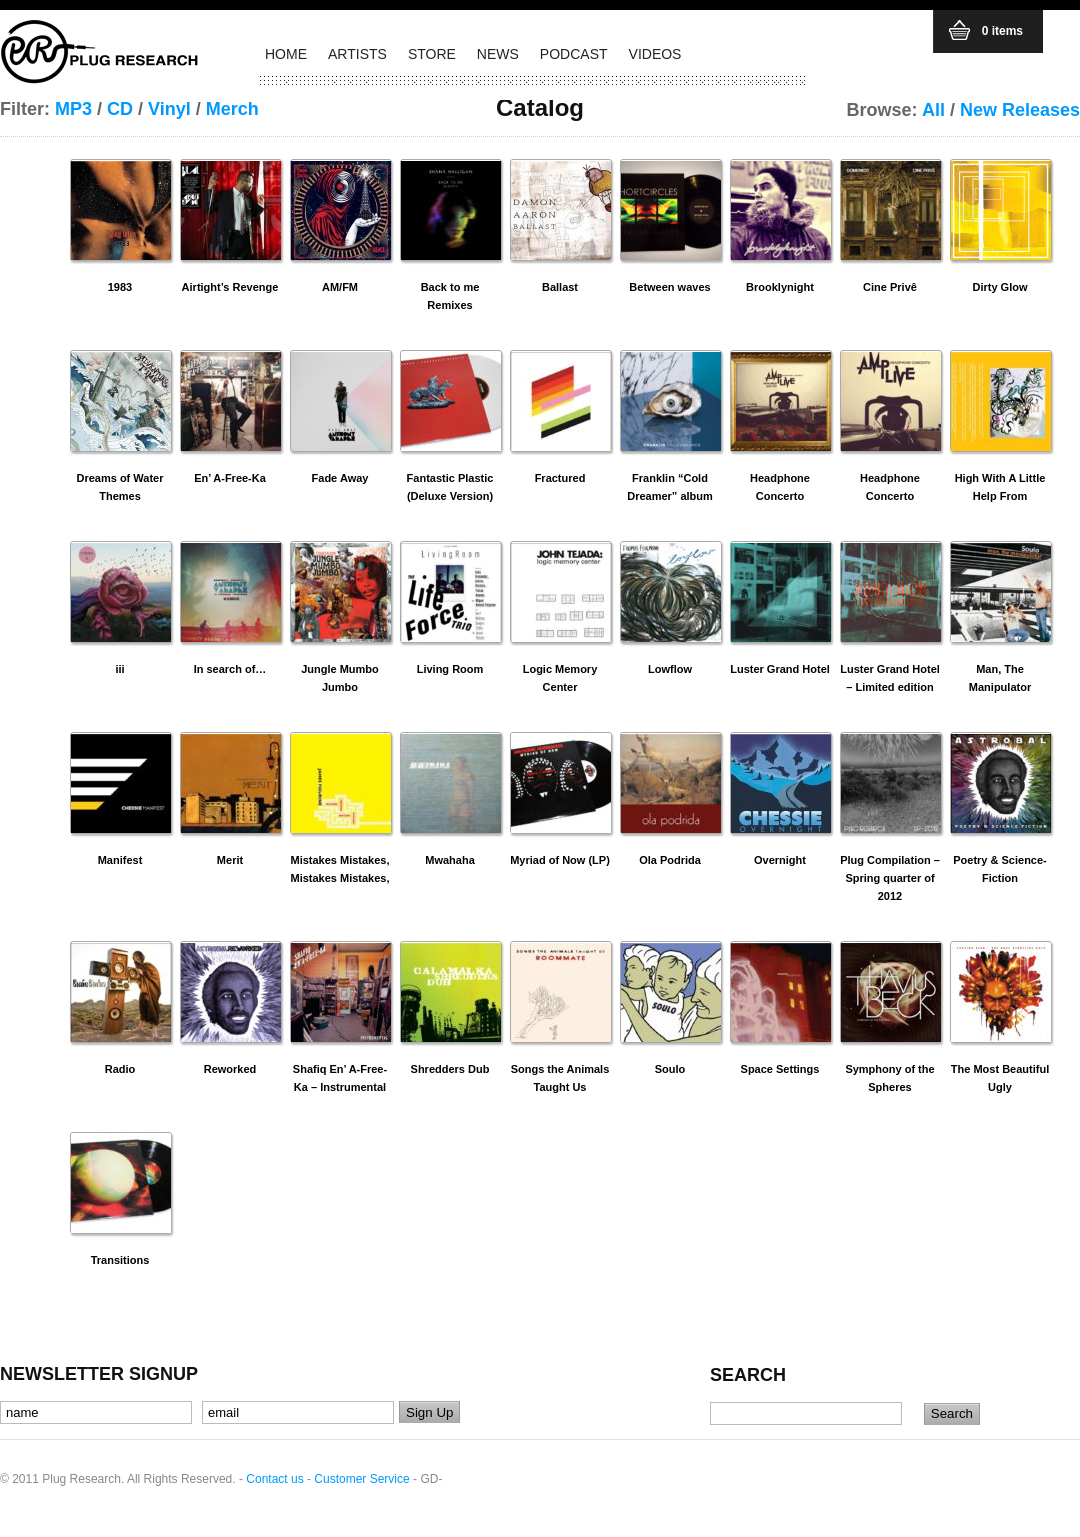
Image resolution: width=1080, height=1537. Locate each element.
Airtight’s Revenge (230, 287)
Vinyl (169, 109)
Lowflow (670, 669)
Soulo (670, 1069)
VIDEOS (655, 54)
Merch (232, 109)
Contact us (274, 1479)
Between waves (669, 287)
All (933, 110)
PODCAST (574, 54)
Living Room (450, 669)
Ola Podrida (670, 860)
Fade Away (340, 478)
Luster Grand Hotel (780, 669)
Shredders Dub (450, 1069)
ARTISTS (357, 54)
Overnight (780, 860)
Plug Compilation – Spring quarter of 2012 (890, 878)
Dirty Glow (999, 287)
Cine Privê (890, 287)
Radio (120, 1069)
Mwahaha (450, 860)
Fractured (560, 478)
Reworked (230, 1069)
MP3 (73, 109)
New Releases (1020, 110)
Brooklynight (780, 287)
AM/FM (340, 287)
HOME (286, 54)
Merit (230, 860)
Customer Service (361, 1479)
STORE (432, 54)
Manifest (120, 860)
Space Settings (780, 1069)
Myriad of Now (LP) (560, 860)
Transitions (120, 1260)
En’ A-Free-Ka (230, 478)
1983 (120, 287)
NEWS (498, 54)
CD (120, 109)
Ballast (560, 287)
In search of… (230, 669)
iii (119, 669)
